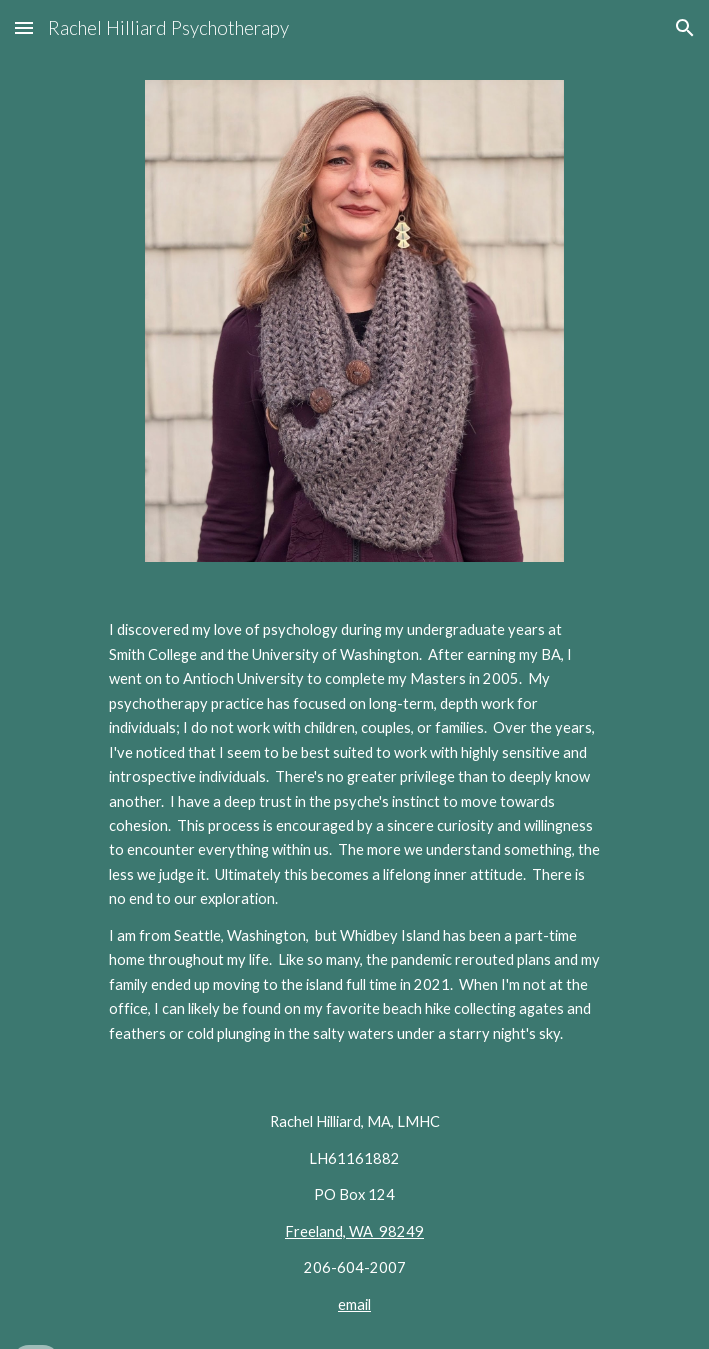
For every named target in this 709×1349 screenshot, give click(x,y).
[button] (24, 27)
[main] (354, 832)
